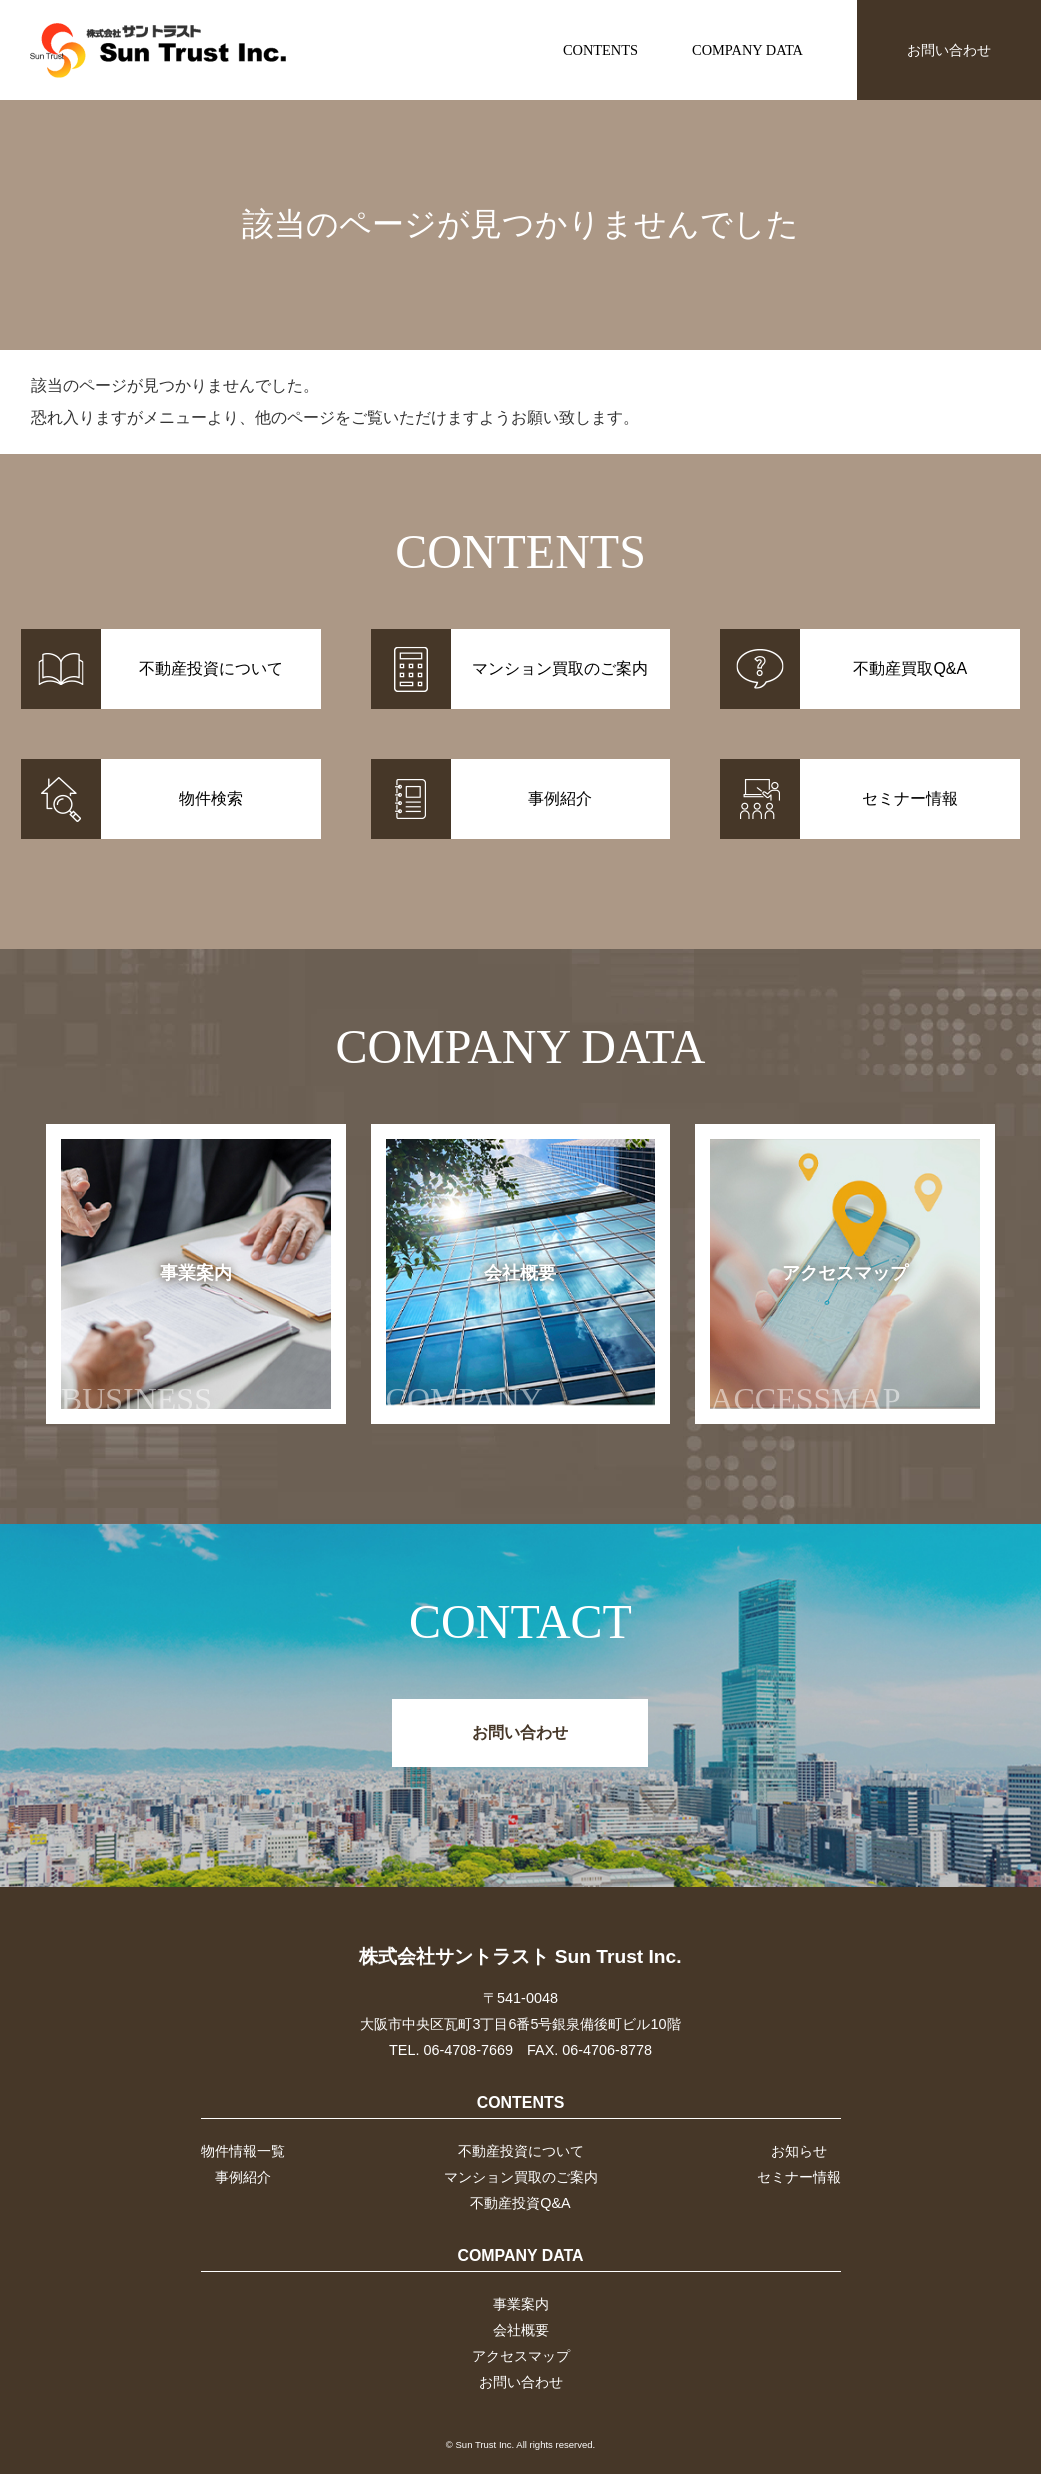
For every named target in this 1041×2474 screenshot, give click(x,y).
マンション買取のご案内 (521, 2177)
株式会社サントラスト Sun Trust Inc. (520, 1956)
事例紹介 (243, 2177)
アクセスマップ (809, 1340)
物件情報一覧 (243, 2151)
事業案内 (146, 1340)
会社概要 (471, 1340)
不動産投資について (521, 2151)
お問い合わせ (949, 50)
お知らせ (799, 2151)
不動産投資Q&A (520, 2203)
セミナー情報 (799, 2177)
